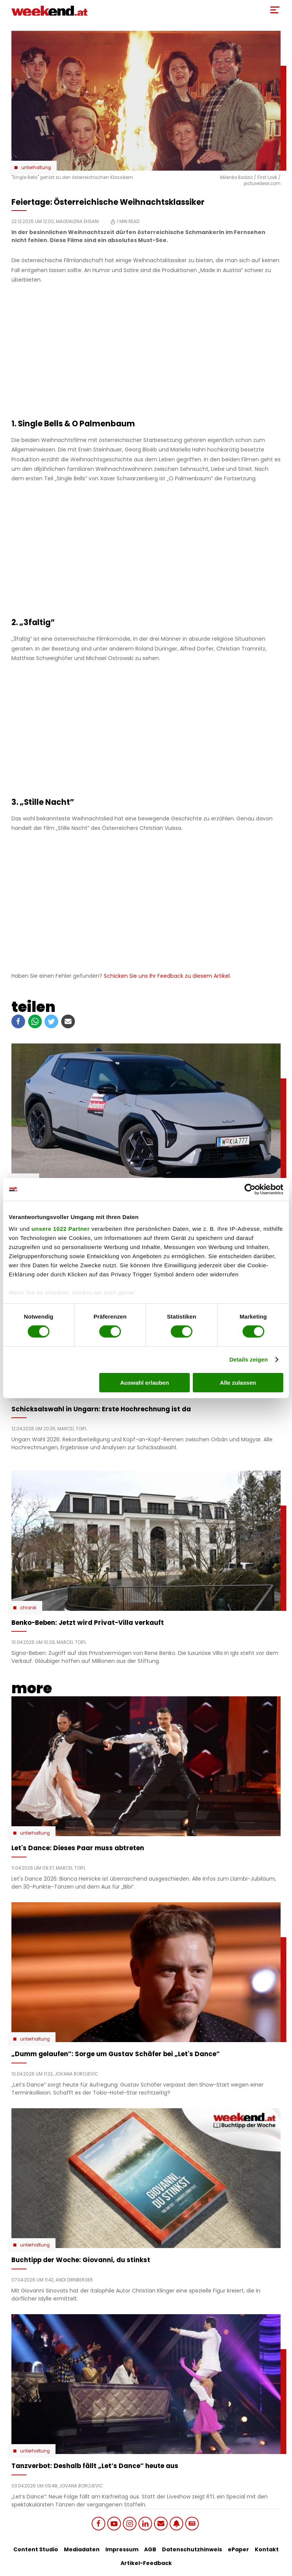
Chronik (28, 1608)
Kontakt (267, 2549)
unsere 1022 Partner (61, 1228)
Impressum (121, 2549)
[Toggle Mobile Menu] (275, 10)
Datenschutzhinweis (192, 2549)
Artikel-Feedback (146, 2563)
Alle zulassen (238, 1382)
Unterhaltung (36, 168)
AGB (150, 2549)
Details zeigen (248, 1359)
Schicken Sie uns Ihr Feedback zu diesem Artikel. (167, 976)
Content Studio (35, 2549)
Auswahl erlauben (144, 1382)
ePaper (238, 2549)
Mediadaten (82, 2549)
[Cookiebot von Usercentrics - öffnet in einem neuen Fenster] (250, 1189)
